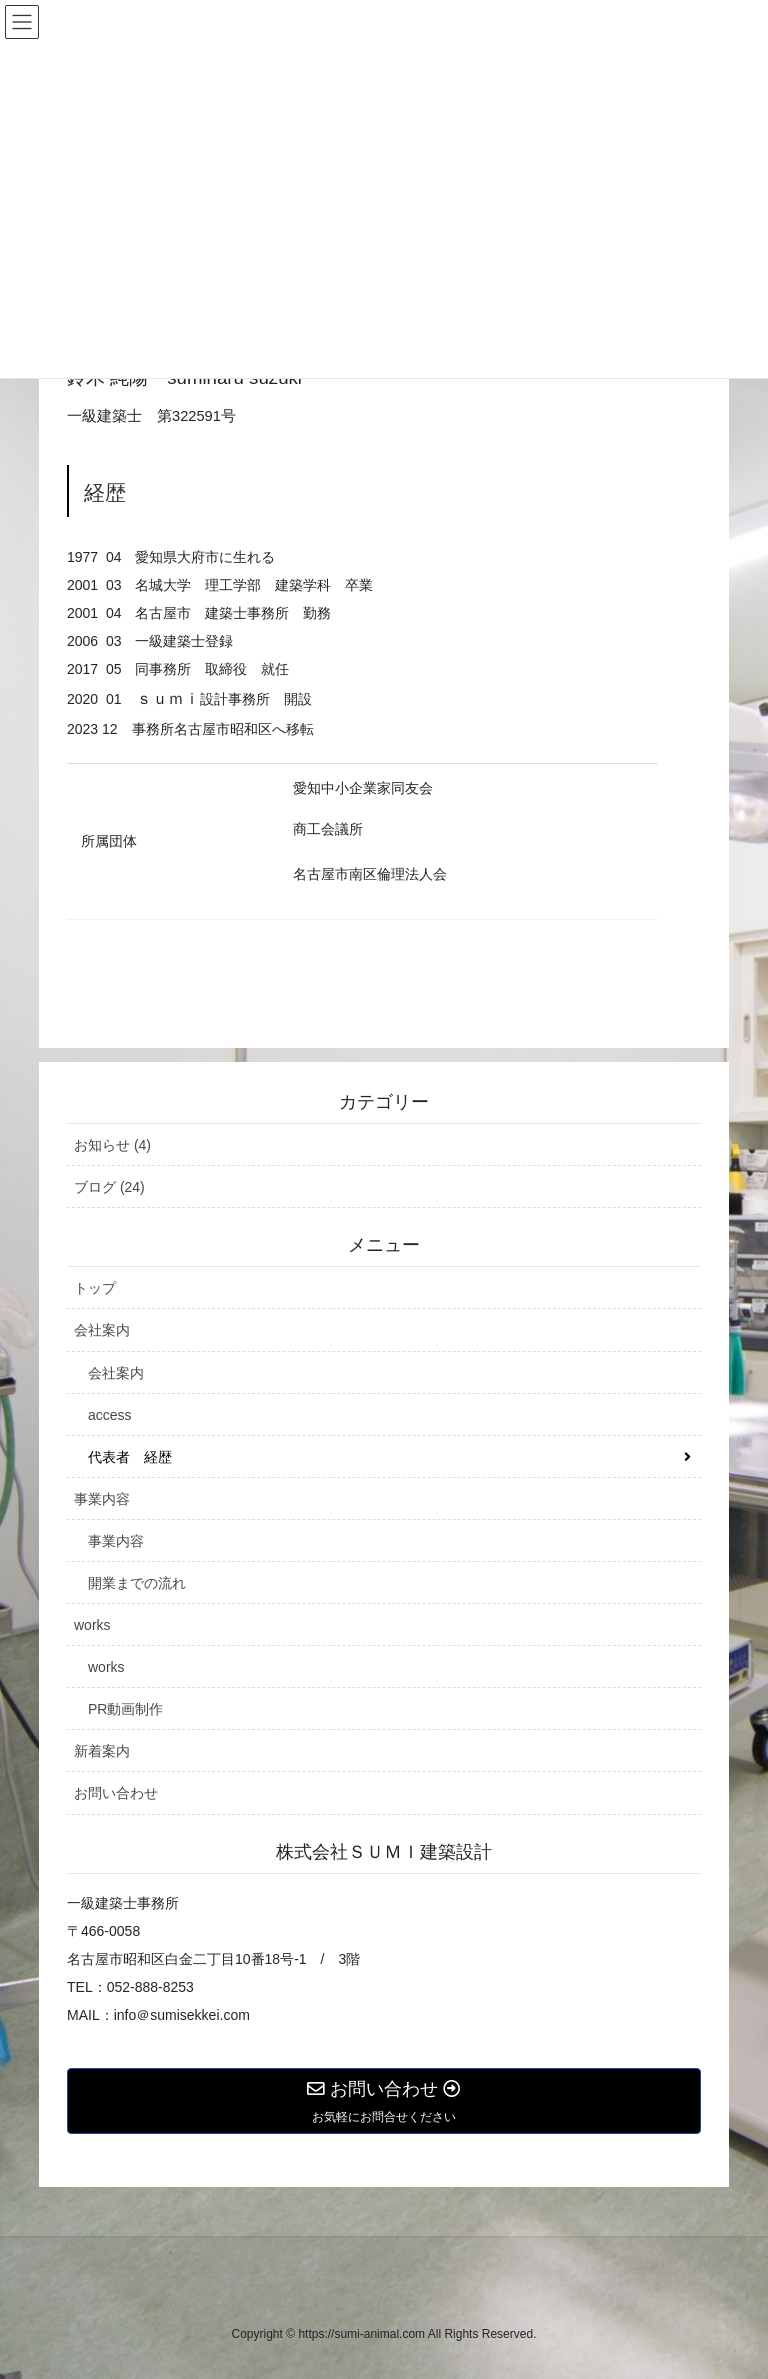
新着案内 (102, 1751)
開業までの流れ (137, 1583)
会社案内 (102, 1330)
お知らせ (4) (112, 1145)
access (110, 1415)
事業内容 (102, 1499)
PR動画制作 (125, 1709)
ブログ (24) (109, 1187)
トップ (95, 1288)
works (92, 1625)
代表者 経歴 (130, 1457)
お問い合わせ (116, 1793)
